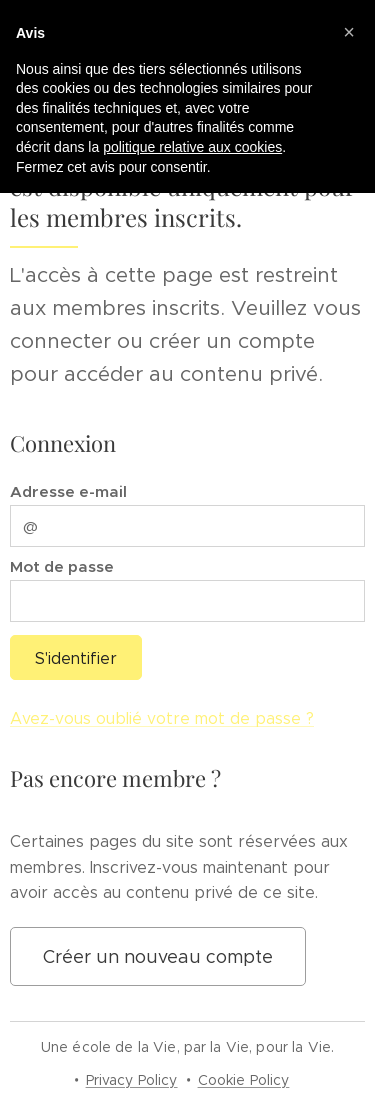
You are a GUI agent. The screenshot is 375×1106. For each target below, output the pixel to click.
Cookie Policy (244, 1080)
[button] (349, 32)
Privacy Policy (132, 1080)
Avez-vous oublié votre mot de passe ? (162, 719)
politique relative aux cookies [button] (192, 147)
